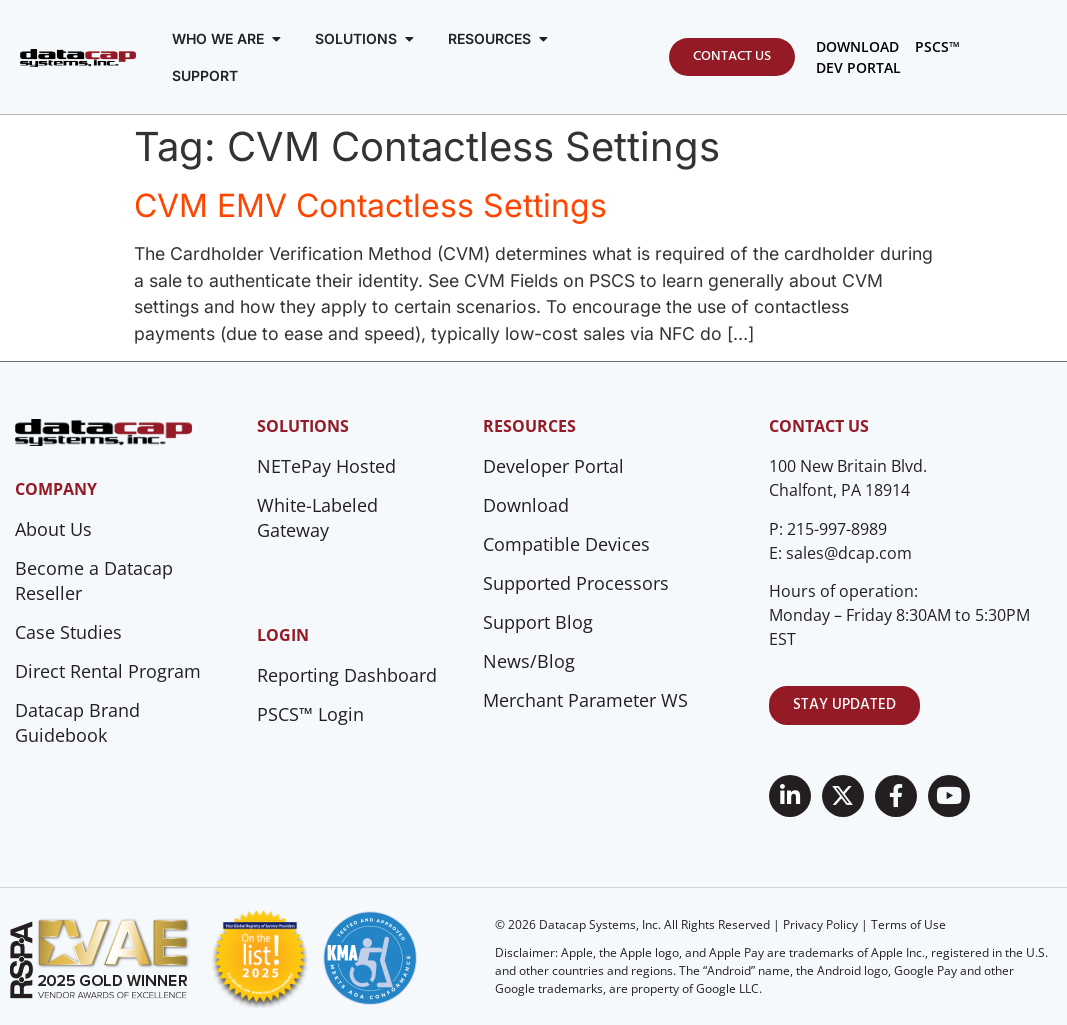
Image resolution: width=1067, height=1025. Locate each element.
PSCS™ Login (310, 714)
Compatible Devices (566, 544)
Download (526, 505)
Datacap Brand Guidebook (77, 722)
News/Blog (529, 661)
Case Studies (68, 632)
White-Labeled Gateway (317, 517)
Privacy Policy (820, 924)
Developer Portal (553, 466)
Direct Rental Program (108, 671)
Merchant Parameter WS (585, 700)
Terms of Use (908, 924)
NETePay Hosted (326, 466)
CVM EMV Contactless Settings (370, 205)
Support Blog (538, 622)
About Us (53, 529)
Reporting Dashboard (347, 675)
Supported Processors (576, 583)
